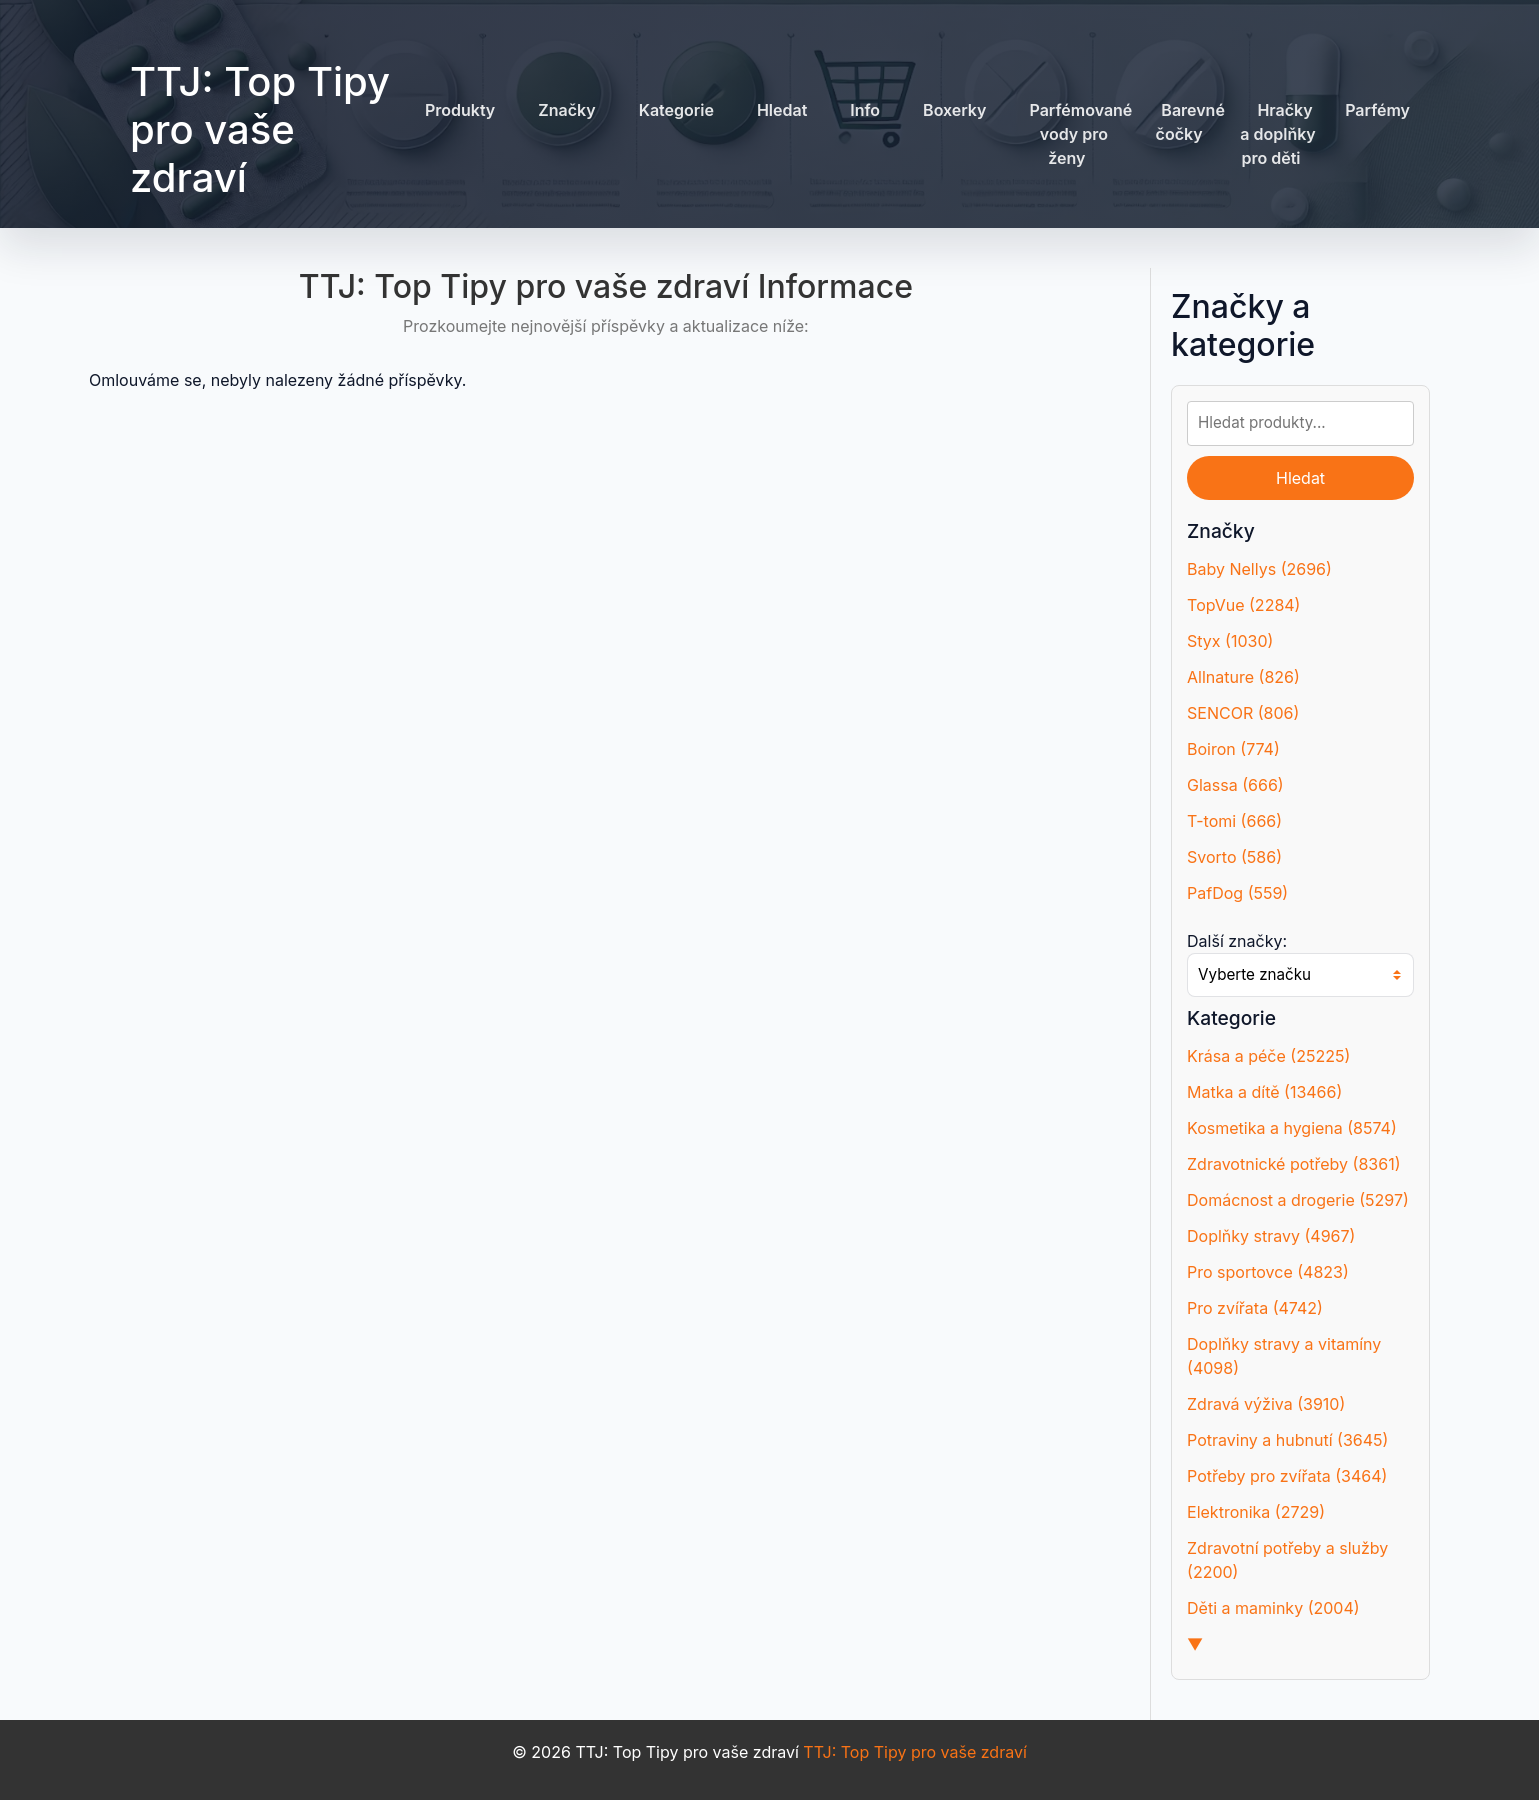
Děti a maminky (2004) (1273, 1608)
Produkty (460, 110)
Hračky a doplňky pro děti (1278, 134)
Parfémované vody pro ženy (1080, 134)
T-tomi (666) (1234, 821)
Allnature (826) (1243, 677)
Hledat (782, 110)
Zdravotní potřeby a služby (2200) (1287, 1560)
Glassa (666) (1235, 785)
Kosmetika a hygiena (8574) (1292, 1128)
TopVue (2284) (1243, 605)
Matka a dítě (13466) (1264, 1092)
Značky (566, 110)
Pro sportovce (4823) (1268, 1272)
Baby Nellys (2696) (1259, 569)
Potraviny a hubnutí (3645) (1287, 1440)
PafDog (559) (1237, 893)
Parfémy (1377, 110)
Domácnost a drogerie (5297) (1298, 1200)
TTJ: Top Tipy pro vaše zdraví (260, 129)
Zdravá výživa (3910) (1266, 1404)
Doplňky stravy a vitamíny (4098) (1284, 1356)
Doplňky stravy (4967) (1271, 1236)
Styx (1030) (1230, 641)
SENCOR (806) (1243, 713)
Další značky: (1237, 941)
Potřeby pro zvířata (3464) (1287, 1476)
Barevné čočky (1190, 122)
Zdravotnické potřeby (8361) (1293, 1164)
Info (865, 110)
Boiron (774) (1233, 749)
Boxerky (954, 110)
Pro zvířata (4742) (1255, 1308)
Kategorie (676, 110)
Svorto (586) (1234, 857)
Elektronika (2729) (1256, 1512)
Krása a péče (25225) (1268, 1056)
